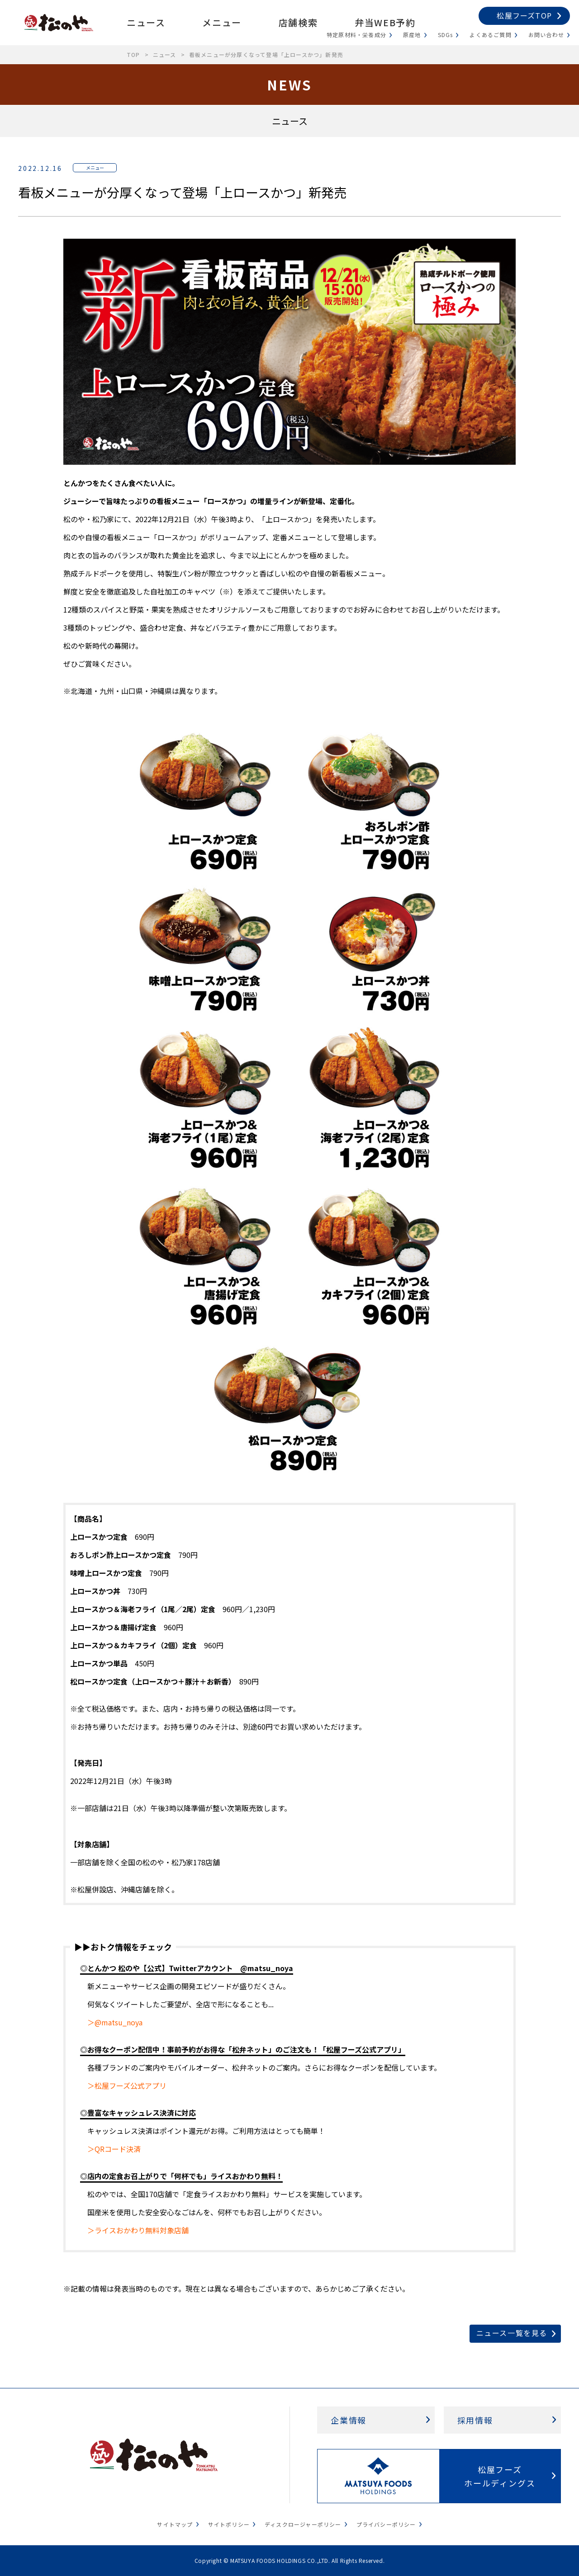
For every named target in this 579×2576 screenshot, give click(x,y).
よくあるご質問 (490, 34)
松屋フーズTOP (524, 15)
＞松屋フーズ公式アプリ (126, 2085)
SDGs (445, 34)
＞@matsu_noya (114, 2022)
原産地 (412, 34)
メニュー (221, 22)
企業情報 (348, 2420)
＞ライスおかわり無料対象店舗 (138, 2230)
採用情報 (475, 2420)
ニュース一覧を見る (511, 2332)
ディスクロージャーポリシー (303, 2524)
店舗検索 (298, 22)
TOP (133, 54)
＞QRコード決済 (114, 2148)
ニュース (146, 22)
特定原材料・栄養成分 (356, 34)
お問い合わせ (546, 34)
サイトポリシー (229, 2524)
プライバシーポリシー (386, 2524)
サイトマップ (175, 2524)
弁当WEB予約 (385, 22)
